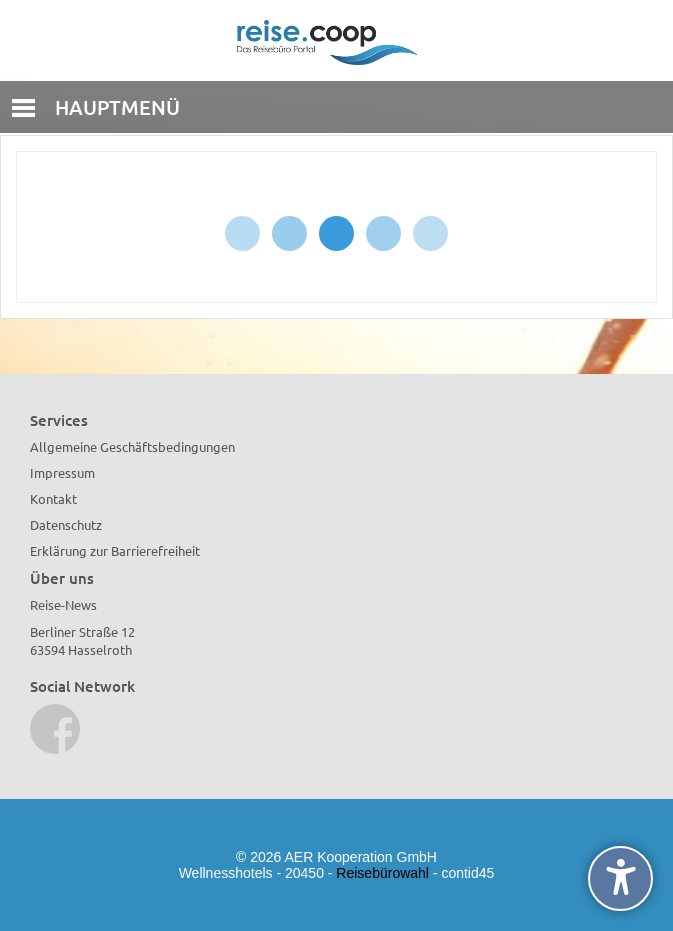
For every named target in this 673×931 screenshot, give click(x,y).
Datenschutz (66, 524)
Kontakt (53, 498)
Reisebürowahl (382, 873)
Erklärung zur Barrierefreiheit (115, 550)
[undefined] (620, 878)
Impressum (62, 472)
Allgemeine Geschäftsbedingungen (132, 446)
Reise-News (63, 604)
